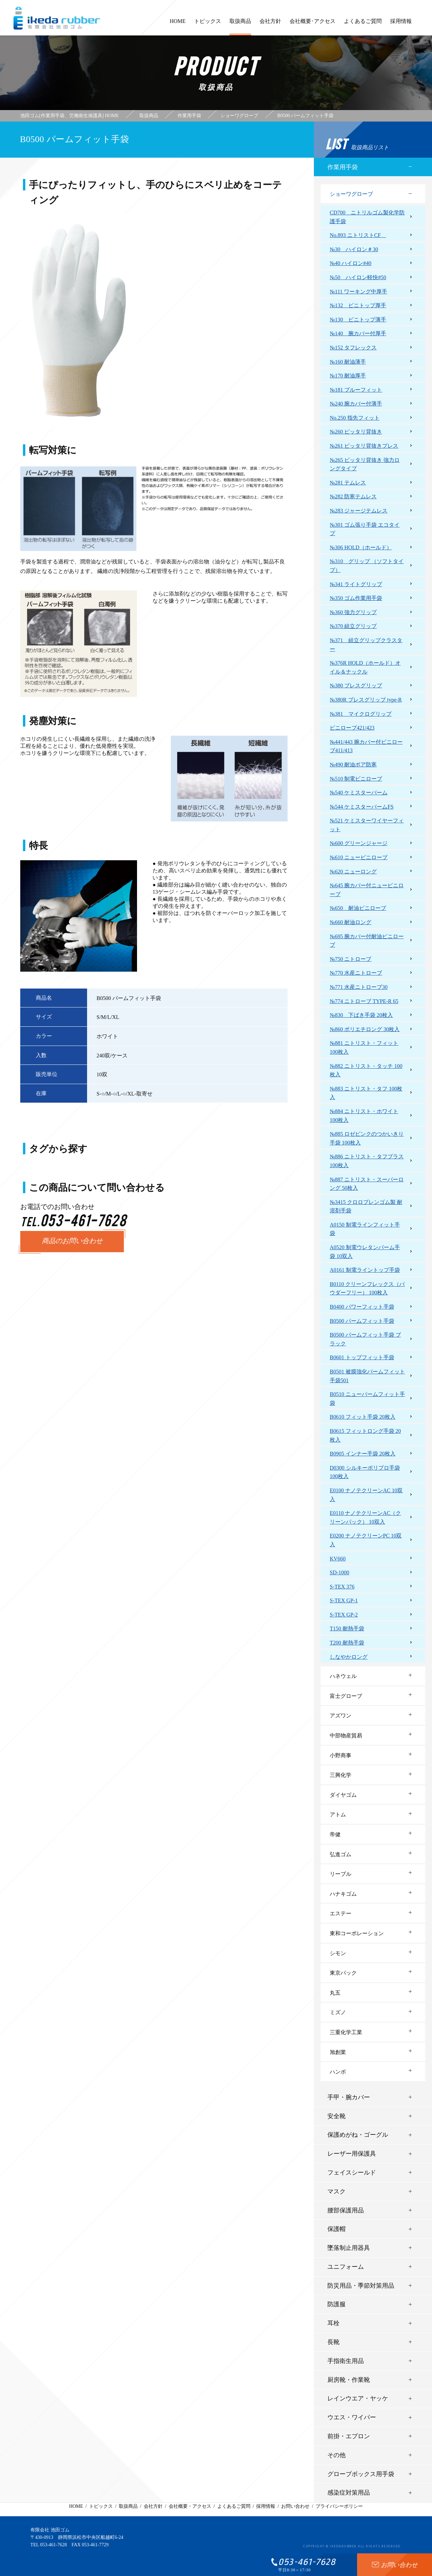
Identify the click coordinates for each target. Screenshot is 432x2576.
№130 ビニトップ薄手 (358, 319)
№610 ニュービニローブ (358, 857)
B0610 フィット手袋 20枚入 (363, 1417)
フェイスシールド (351, 2172)
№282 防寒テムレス (353, 496)
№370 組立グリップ (353, 626)
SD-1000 (339, 1572)
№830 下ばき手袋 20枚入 (361, 1015)
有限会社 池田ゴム (50, 2529)
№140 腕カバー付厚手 (358, 333)
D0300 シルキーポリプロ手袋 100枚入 (365, 1472)
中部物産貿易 (346, 1735)
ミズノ (338, 2012)
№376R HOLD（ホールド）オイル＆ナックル (365, 667)
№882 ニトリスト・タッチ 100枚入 (366, 1070)
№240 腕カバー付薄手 (356, 403)
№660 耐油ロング (350, 922)
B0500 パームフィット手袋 (362, 1321)
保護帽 (336, 2229)
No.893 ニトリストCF (358, 235)
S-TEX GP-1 (344, 1600)
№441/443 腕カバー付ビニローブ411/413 (366, 746)
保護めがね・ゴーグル (357, 2134)
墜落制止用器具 (348, 2247)
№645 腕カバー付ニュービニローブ (367, 890)
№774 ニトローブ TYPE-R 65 (364, 1001)
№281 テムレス (348, 482)
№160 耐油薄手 (348, 362)
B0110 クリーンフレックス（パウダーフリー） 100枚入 (367, 1288)
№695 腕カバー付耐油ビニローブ (367, 941)
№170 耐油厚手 (348, 375)
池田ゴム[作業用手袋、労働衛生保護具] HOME (69, 115)
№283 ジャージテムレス (358, 511)
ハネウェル (343, 1676)
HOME (178, 24)
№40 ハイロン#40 (350, 263)
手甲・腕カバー (348, 2097)
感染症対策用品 (348, 2492)
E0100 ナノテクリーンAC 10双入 (366, 1495)
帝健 (335, 1834)
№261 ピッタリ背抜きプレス (364, 446)
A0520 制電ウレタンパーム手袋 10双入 (365, 1251)
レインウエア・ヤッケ (357, 2398)
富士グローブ (346, 1696)
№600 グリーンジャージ (358, 843)
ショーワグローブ (351, 194)
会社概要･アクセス (312, 24)
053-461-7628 (53, 2544)
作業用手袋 (342, 167)
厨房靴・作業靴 (348, 2379)
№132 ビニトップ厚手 (358, 305)
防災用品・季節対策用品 (360, 2285)
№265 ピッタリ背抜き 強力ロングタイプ (365, 464)
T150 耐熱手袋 (347, 1628)
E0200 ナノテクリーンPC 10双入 (366, 1540)
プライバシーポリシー (339, 2506)
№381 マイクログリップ (361, 714)
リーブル (340, 1874)
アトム (338, 1814)
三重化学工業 (346, 2032)
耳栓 (333, 2323)
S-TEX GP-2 (344, 1615)
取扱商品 (240, 26)
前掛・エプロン (348, 2436)
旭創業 (338, 2052)
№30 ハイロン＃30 (354, 249)
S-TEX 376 (342, 1586)
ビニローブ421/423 (352, 728)
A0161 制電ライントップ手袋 (365, 1270)
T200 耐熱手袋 (347, 1643)
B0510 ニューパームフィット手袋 (367, 1398)
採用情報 (401, 24)
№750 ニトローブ (350, 959)
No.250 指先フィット (355, 418)
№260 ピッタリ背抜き (356, 432)
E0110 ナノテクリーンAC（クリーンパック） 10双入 (365, 1517)
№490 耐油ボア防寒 (353, 764)
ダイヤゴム (343, 1795)
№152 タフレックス (353, 347)
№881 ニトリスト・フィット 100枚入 (364, 1047)
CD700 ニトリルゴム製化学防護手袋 (367, 217)
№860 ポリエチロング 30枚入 (365, 1029)
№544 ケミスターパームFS (362, 807)
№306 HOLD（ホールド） (361, 547)
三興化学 (340, 1775)
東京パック (343, 1973)
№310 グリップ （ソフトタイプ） (367, 565)
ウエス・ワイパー (351, 2417)
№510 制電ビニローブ (356, 779)
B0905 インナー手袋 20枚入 (363, 1453)
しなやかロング (349, 1657)
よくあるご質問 (363, 24)
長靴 (333, 2342)
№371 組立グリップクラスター (366, 644)
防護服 (336, 2304)
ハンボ (338, 2072)
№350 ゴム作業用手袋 (356, 598)
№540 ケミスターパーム (358, 792)
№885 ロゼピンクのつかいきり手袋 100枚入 (367, 1138)
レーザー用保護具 (351, 2153)
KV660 (338, 1558)
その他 (336, 2455)
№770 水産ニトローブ (356, 973)
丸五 (335, 1993)
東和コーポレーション (357, 1933)
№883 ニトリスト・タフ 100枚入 (366, 1093)
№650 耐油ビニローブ (358, 908)
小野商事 (340, 1755)
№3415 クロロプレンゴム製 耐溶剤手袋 (366, 1206)
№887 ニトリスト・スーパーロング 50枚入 (367, 1184)
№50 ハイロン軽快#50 (358, 277)
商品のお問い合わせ (72, 1241)
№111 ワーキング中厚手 (358, 291)
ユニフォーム (345, 2266)
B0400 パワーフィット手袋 (362, 1307)
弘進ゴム (340, 1854)
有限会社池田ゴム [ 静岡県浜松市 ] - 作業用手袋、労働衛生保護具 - (57, 18)
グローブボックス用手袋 (360, 2474)
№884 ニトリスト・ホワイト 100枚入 (364, 1115)
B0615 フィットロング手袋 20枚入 (365, 1435)
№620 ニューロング (353, 871)
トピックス (207, 24)
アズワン (340, 1715)
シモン (338, 1953)
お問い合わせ (295, 2506)
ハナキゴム (343, 1894)
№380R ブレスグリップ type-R (366, 700)
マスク (336, 2191)
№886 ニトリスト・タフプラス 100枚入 (367, 1161)
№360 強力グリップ (353, 612)
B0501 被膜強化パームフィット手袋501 (367, 1376)
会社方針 (270, 24)
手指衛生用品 (345, 2361)
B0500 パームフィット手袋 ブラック (365, 1339)
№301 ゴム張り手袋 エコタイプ (365, 529)
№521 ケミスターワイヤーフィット (367, 825)
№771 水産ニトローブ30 (358, 987)
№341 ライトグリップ (356, 584)
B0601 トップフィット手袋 (362, 1357)
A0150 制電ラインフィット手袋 (365, 1229)
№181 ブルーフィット (356, 390)
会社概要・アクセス (190, 2506)
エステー (340, 1913)
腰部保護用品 (345, 2210)
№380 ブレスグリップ (356, 685)
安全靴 (336, 2116)
